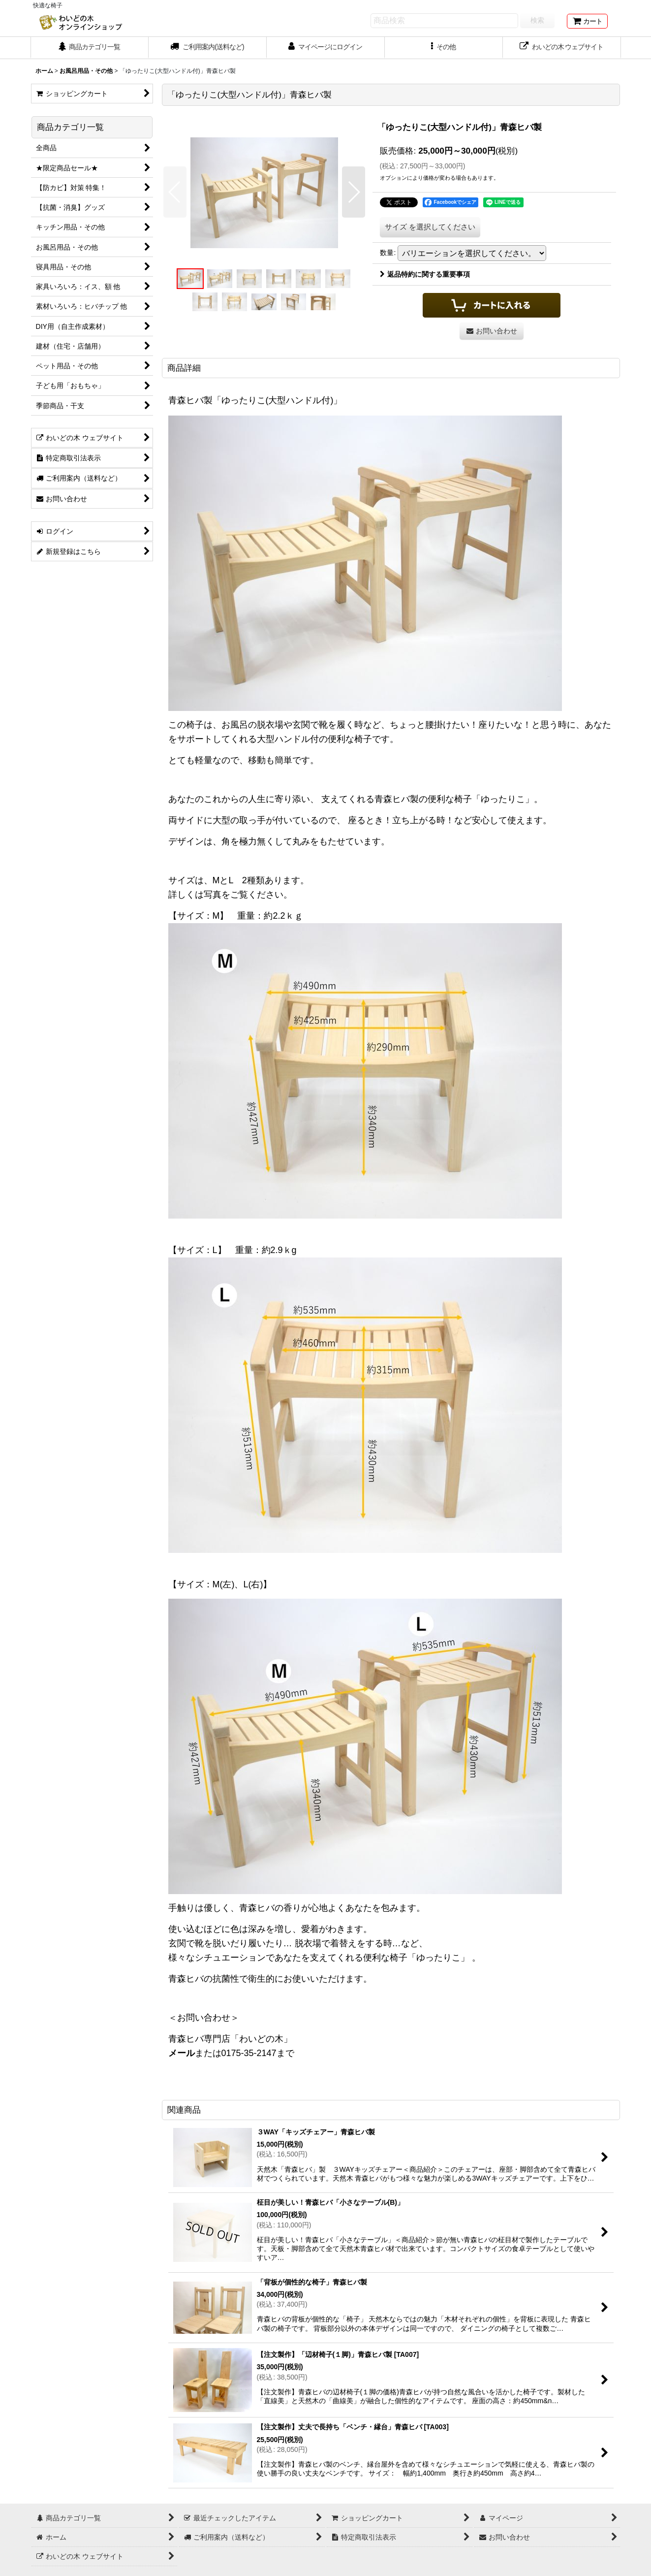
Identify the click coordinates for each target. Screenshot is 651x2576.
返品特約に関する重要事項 (425, 274)
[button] (444, 48)
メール (181, 2053)
